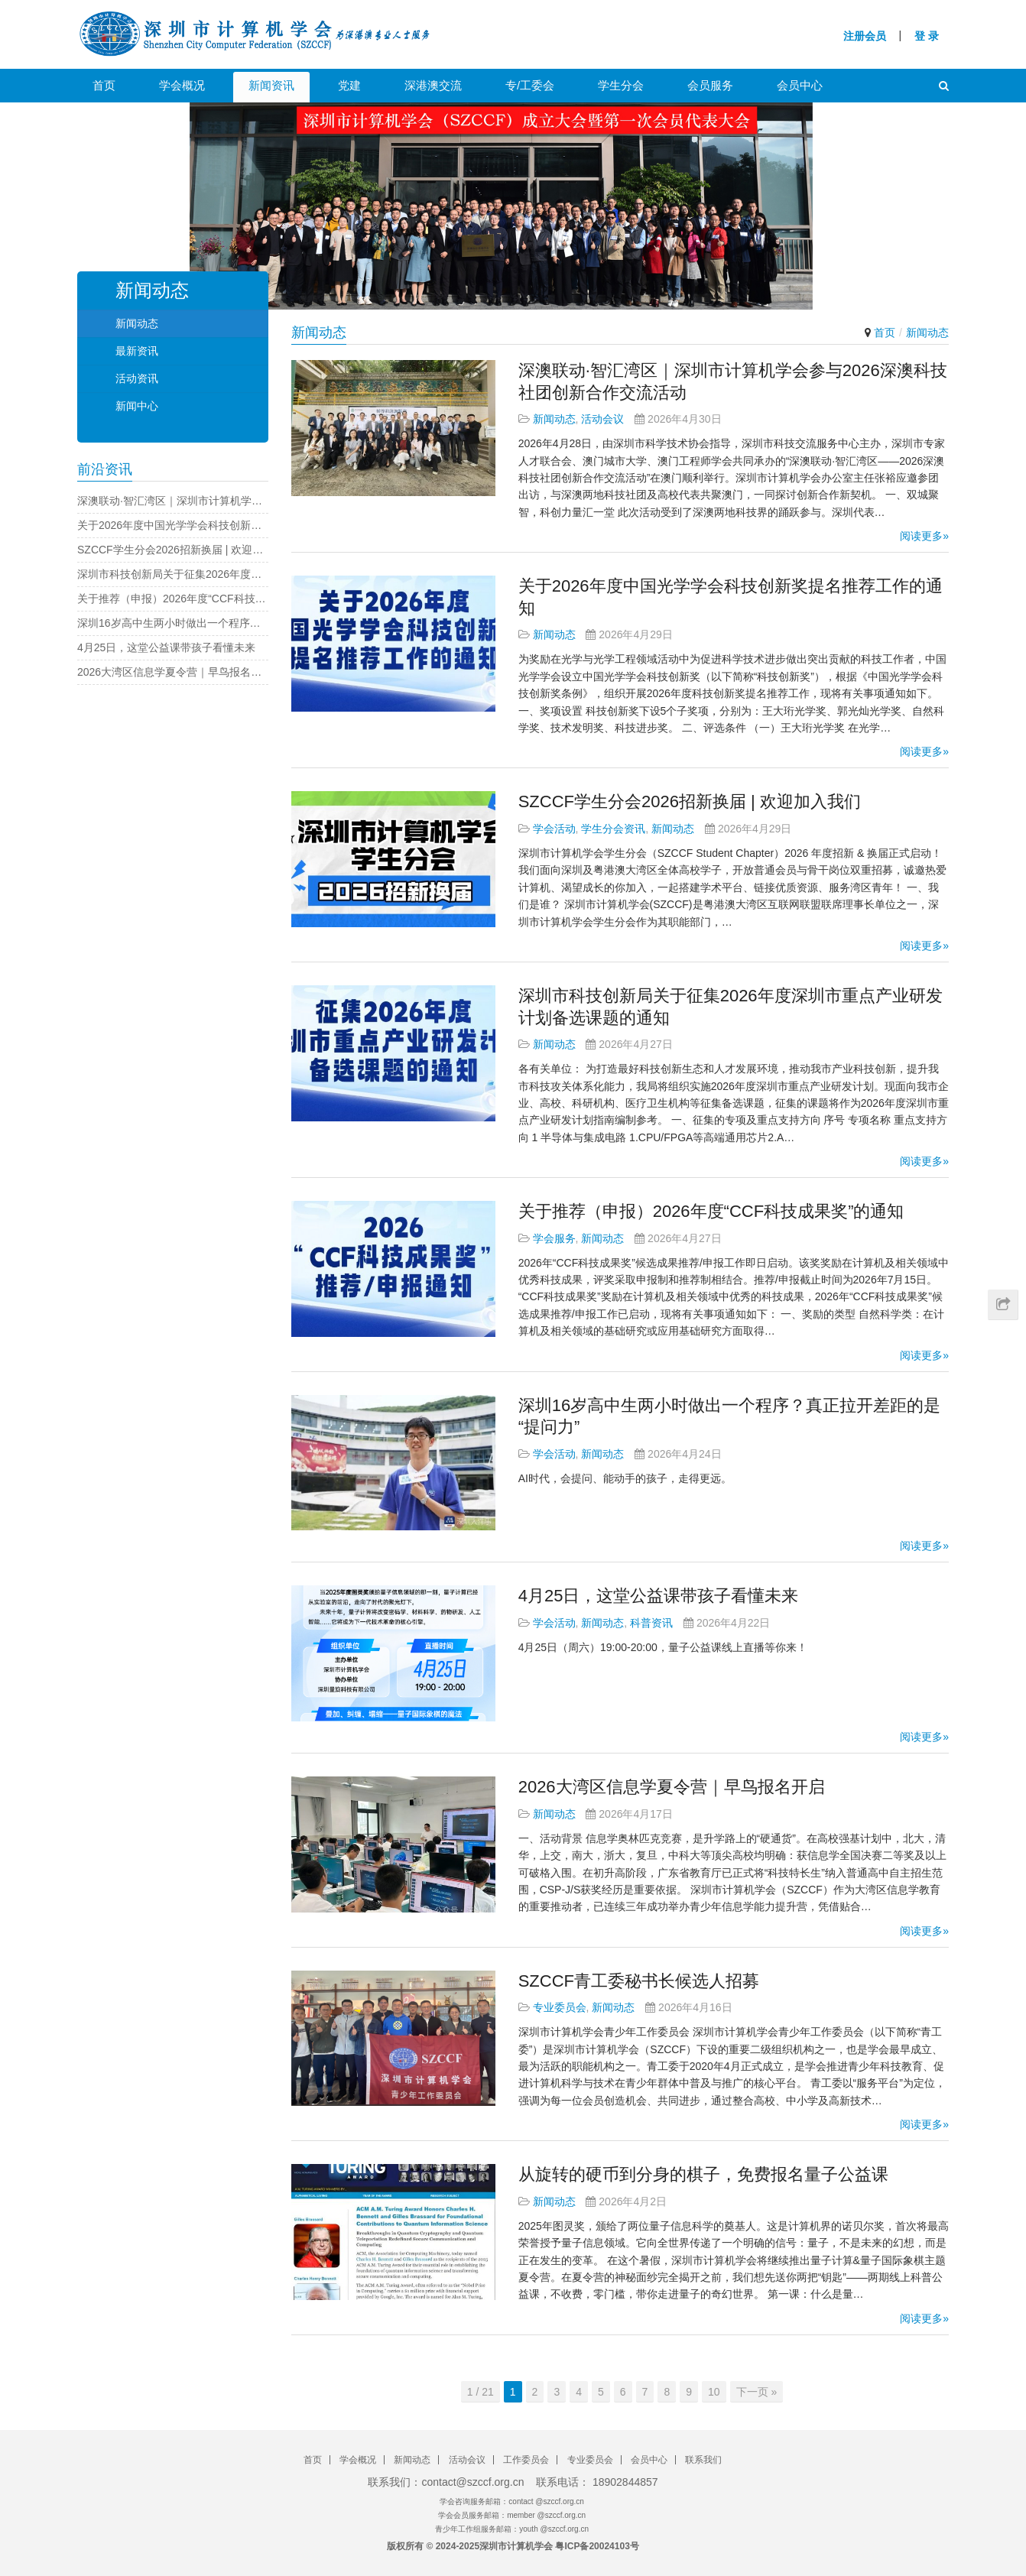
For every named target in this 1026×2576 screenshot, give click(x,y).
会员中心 (800, 85)
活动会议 (602, 419)
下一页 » (757, 2392)
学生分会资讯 (613, 828)
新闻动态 (554, 419)
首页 (104, 85)
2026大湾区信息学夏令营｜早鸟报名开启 (671, 1786)
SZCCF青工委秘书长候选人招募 (638, 1980)
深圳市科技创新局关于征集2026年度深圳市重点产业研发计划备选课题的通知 (172, 574)
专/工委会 (529, 85)
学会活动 (554, 828)
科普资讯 (651, 1623)
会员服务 (710, 85)
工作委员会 (526, 2459)
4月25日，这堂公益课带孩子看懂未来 (658, 1595)
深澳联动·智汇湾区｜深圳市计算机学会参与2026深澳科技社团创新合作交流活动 (172, 501)
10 (714, 2392)
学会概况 (182, 85)
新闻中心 (136, 406)
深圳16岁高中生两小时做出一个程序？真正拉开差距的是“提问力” (172, 623)
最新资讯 (136, 351)
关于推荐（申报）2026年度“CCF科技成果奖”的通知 (711, 1211)
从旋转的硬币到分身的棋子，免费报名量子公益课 (703, 2174)
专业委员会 (559, 2007)
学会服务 (554, 1238)
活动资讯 (136, 378)
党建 (349, 85)
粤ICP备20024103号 (596, 2546)
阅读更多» (924, 536)
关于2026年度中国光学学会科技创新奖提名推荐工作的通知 (172, 525)
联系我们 (703, 2459)
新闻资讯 (271, 85)
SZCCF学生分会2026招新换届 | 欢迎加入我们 (689, 801)
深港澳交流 (433, 85)
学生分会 (621, 85)
